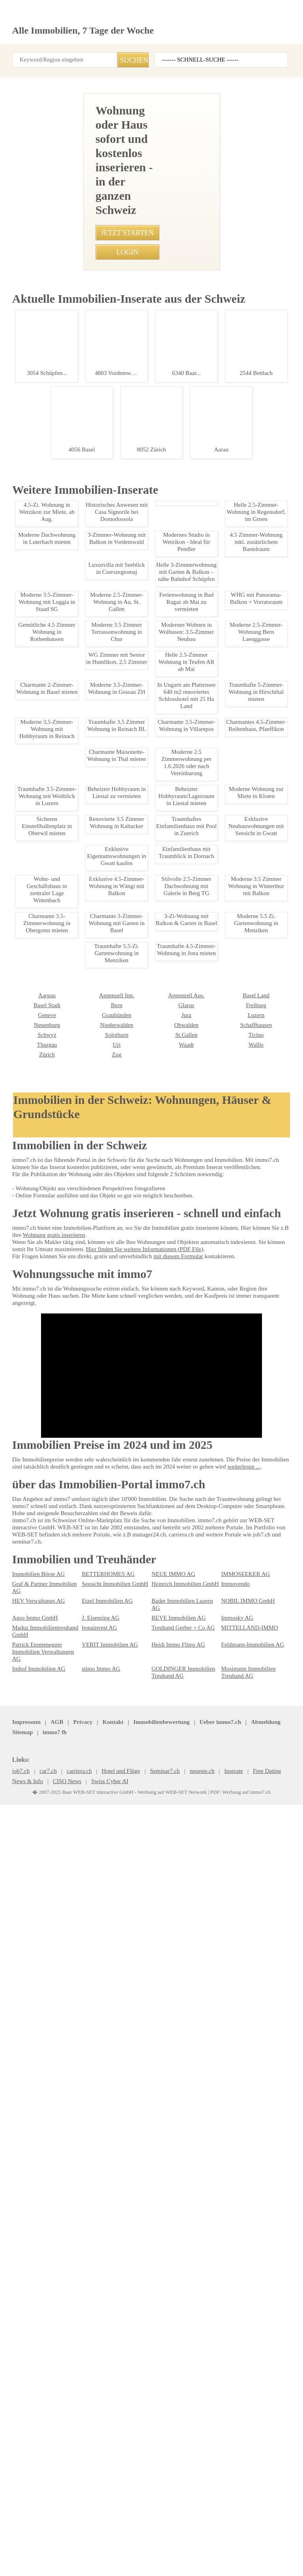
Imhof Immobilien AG (36, 2475)
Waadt (89, 2340)
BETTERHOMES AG (103, 2402)
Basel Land (164, 2291)
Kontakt (105, 2530)
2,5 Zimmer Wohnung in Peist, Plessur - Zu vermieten (73, 2038)
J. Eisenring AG (99, 2431)
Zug (16, 2350)
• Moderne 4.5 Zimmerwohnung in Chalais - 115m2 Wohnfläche (83, 588)
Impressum (25, 2530)
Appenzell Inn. (28, 2291)
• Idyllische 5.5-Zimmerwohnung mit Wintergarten (68, 601)
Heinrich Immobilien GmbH (182, 2411)
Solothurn (23, 2330)
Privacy (77, 2530)
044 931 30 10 (117, 385)
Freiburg (161, 2300)
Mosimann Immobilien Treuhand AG (246, 2479)
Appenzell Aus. (98, 2291)
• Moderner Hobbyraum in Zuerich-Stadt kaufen (66, 726)
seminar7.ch (26, 2540)
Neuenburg (233, 2310)
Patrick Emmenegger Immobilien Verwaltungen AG (44, 2462)
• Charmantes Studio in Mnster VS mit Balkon (63, 574)
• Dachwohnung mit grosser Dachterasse (59, 781)
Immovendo (234, 2411)
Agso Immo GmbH (32, 2431)
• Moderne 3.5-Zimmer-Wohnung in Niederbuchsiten (71, 657)
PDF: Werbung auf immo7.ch (232, 2561)
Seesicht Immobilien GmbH (112, 2411)
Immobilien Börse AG (36, 2402)
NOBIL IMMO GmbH (243, 2421)
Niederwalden (27, 2320)
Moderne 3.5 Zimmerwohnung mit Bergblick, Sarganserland (73, 2183)
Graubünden (26, 2310)
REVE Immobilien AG (174, 2431)
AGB (53, 2530)
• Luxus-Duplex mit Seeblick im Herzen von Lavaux (69, 629)
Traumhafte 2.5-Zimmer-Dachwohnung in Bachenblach (76, 1173)
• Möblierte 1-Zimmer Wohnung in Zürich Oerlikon (68, 767)
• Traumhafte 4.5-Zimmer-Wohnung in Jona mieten (69, 670)
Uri (15, 2340)
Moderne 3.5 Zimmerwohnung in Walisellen (73, 1023)
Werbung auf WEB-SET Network (169, 2561)
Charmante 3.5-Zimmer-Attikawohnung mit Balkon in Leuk (73, 1577)
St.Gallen (92, 2330)
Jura (87, 2310)
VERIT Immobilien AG (105, 2458)
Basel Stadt (234, 2291)
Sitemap (218, 2530)
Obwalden (93, 2320)
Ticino (158, 2330)
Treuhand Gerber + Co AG (180, 2441)
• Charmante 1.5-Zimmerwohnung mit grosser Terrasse (75, 615)
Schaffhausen (167, 2320)
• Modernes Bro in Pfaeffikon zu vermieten (60, 753)
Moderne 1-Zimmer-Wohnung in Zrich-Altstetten (73, 1285)
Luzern (159, 2310)
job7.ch (246, 2530)
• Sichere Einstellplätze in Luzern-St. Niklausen (65, 684)
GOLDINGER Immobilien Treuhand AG (179, 2479)
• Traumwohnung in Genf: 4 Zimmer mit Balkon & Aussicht (78, 546)
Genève (229, 2300)
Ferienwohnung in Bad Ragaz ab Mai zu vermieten (73, 1425)
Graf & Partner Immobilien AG (45, 2411)
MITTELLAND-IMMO (244, 2441)
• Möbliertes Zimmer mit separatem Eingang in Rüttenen (75, 740)
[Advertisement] (151, 130)
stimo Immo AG (99, 2475)
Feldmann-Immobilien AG (249, 2458)
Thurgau (230, 2330)
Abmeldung (185, 2530)
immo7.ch (276, 2530)
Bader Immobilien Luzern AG (183, 2421)
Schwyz (230, 2320)
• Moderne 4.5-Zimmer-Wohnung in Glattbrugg (64, 519)
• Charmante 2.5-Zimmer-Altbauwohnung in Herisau (70, 698)
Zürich (228, 2340)
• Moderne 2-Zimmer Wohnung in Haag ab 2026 (65, 532)
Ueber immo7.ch (143, 2530)
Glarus (89, 2300)
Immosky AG (235, 2431)
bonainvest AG (98, 2441)
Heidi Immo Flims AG (175, 2458)
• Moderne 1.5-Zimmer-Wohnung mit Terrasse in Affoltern (78, 712)
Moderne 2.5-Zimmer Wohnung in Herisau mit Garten (74, 1798)
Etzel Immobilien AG (104, 2421)
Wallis (158, 2340)
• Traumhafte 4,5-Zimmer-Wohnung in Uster (61, 560)
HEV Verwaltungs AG (35, 2421)
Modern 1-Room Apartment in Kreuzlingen (73, 1892)
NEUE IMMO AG (169, 2402)
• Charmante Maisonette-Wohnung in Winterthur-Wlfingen (76, 643)
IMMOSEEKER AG (241, 2402)
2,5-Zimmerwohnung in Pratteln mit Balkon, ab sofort (74, 1699)
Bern (17, 2300)
